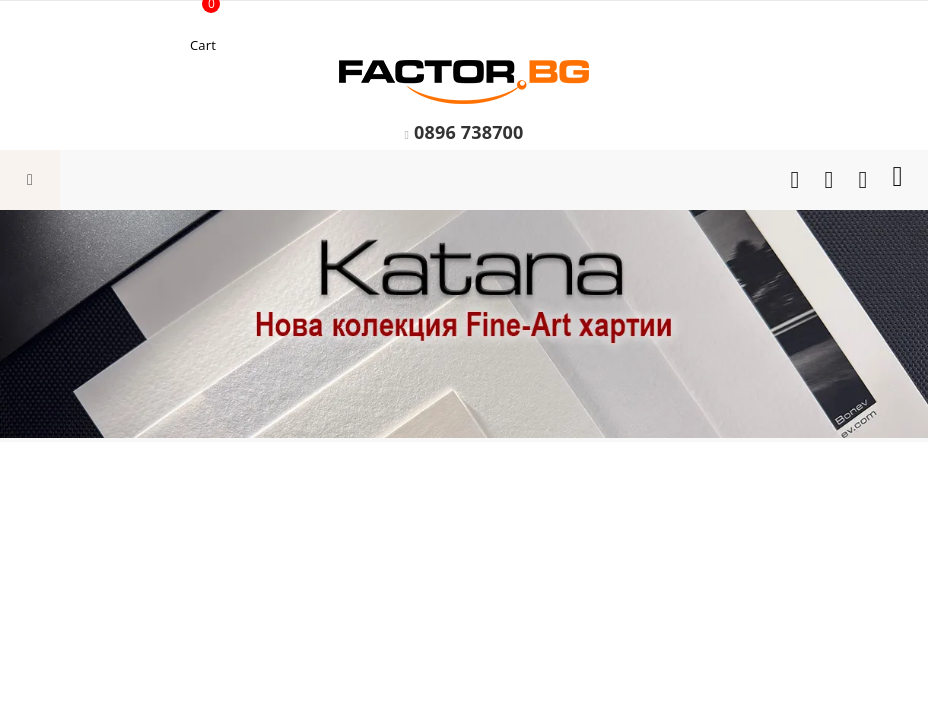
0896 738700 (469, 132)
